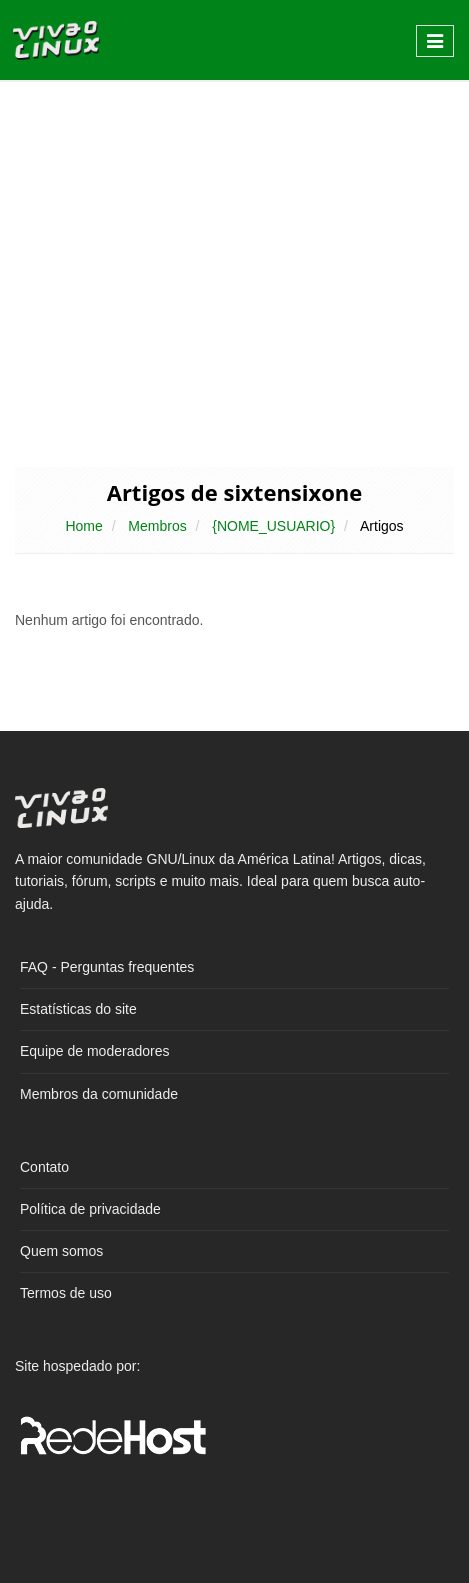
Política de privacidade (90, 1209)
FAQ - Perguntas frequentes (107, 967)
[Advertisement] (234, 272)
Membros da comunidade (99, 1094)
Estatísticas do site (78, 1009)
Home (83, 526)
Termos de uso (66, 1293)
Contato (44, 1167)
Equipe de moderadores (94, 1051)
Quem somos (61, 1251)
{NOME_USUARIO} (273, 526)
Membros (157, 526)
